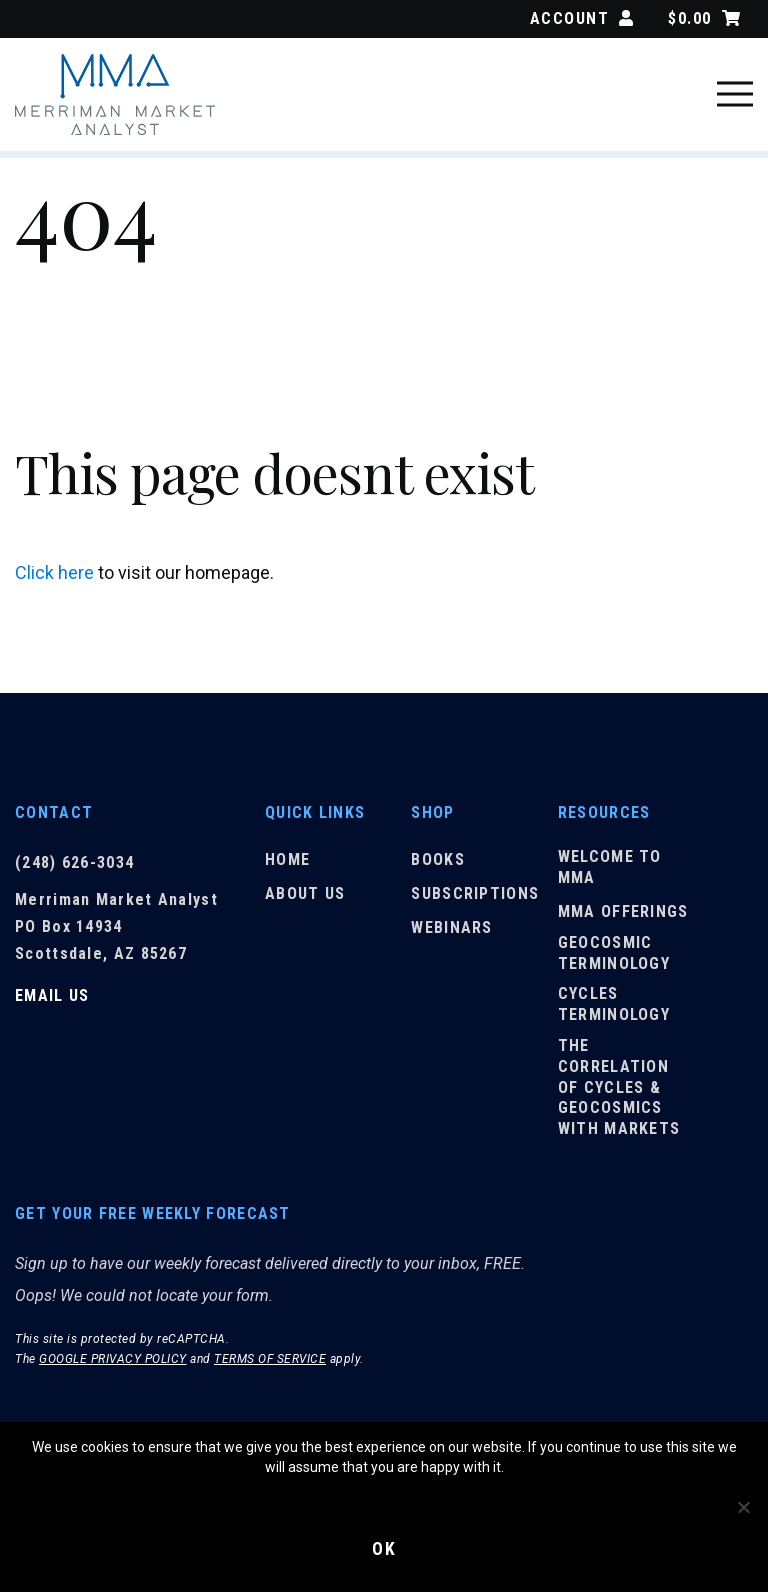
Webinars (451, 928)
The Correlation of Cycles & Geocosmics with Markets (619, 1088)
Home (287, 861)
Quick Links (315, 812)
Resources (604, 812)
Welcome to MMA (610, 869)
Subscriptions (475, 894)
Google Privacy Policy (113, 1361)
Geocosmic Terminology (614, 954)
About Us (305, 894)
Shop (432, 812)
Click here (54, 572)
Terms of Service (270, 1361)
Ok (384, 1549)
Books (438, 861)
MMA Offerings (623, 912)
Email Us (52, 995)
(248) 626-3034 (74, 862)
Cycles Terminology (614, 1006)
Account (582, 18)
